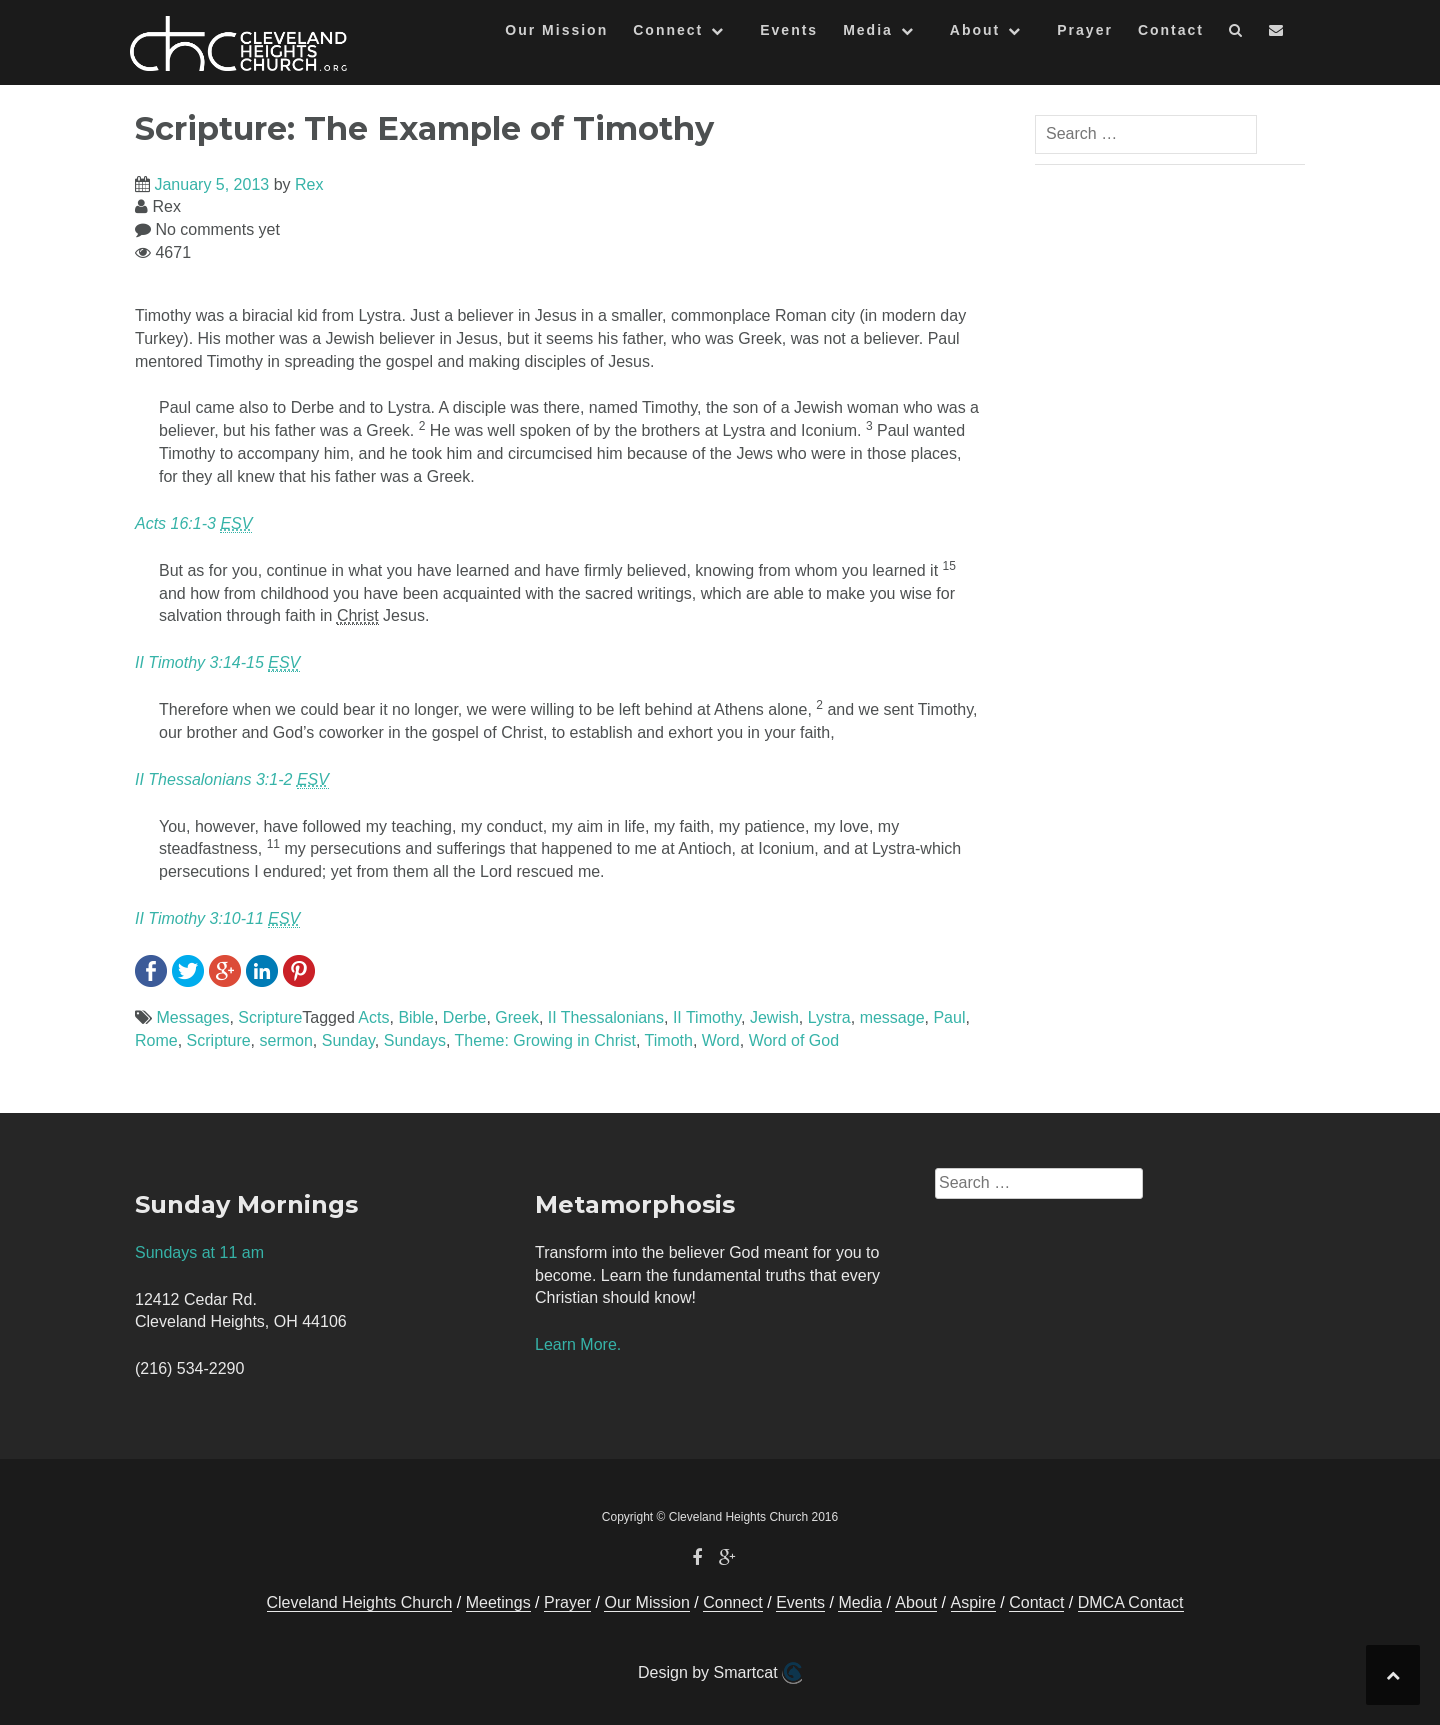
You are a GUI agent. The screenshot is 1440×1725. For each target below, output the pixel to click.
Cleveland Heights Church (360, 1602)
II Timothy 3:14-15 (217, 663)
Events (789, 30)
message (892, 1017)
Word (721, 1040)
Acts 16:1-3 (193, 524)
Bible (416, 1017)
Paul (949, 1017)
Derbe (465, 1017)
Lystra (829, 1017)
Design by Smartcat (720, 1673)
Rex (309, 184)
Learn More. (578, 1344)
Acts (373, 1017)
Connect (668, 30)
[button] (1236, 33)
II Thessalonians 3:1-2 (232, 780)
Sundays (415, 1040)
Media (868, 30)
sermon (286, 1040)
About (975, 30)
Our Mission (556, 30)
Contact (1171, 30)
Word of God (794, 1040)
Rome (156, 1040)
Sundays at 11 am (199, 1252)
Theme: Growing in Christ (545, 1040)
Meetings (498, 1602)
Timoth (669, 1040)
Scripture (270, 1017)
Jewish (774, 1017)
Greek (517, 1017)
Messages (192, 1017)
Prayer (1085, 30)
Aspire (973, 1602)
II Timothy (707, 1017)
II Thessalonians (606, 1017)
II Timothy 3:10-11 (217, 919)
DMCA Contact (1131, 1602)
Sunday (348, 1040)
